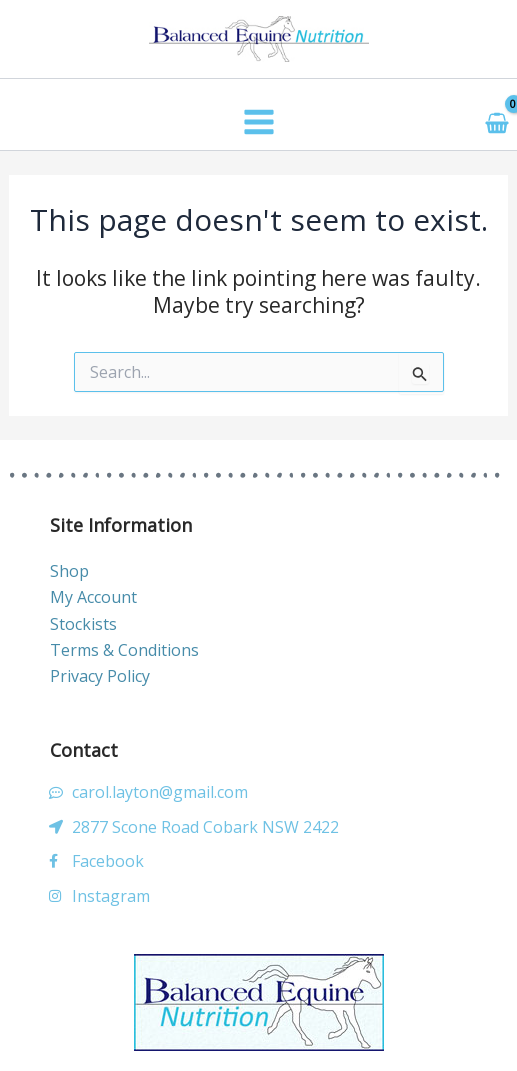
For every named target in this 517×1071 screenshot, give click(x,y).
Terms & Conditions (124, 650)
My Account (93, 597)
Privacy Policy (100, 676)
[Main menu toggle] (258, 122)
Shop (69, 571)
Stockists (83, 624)
